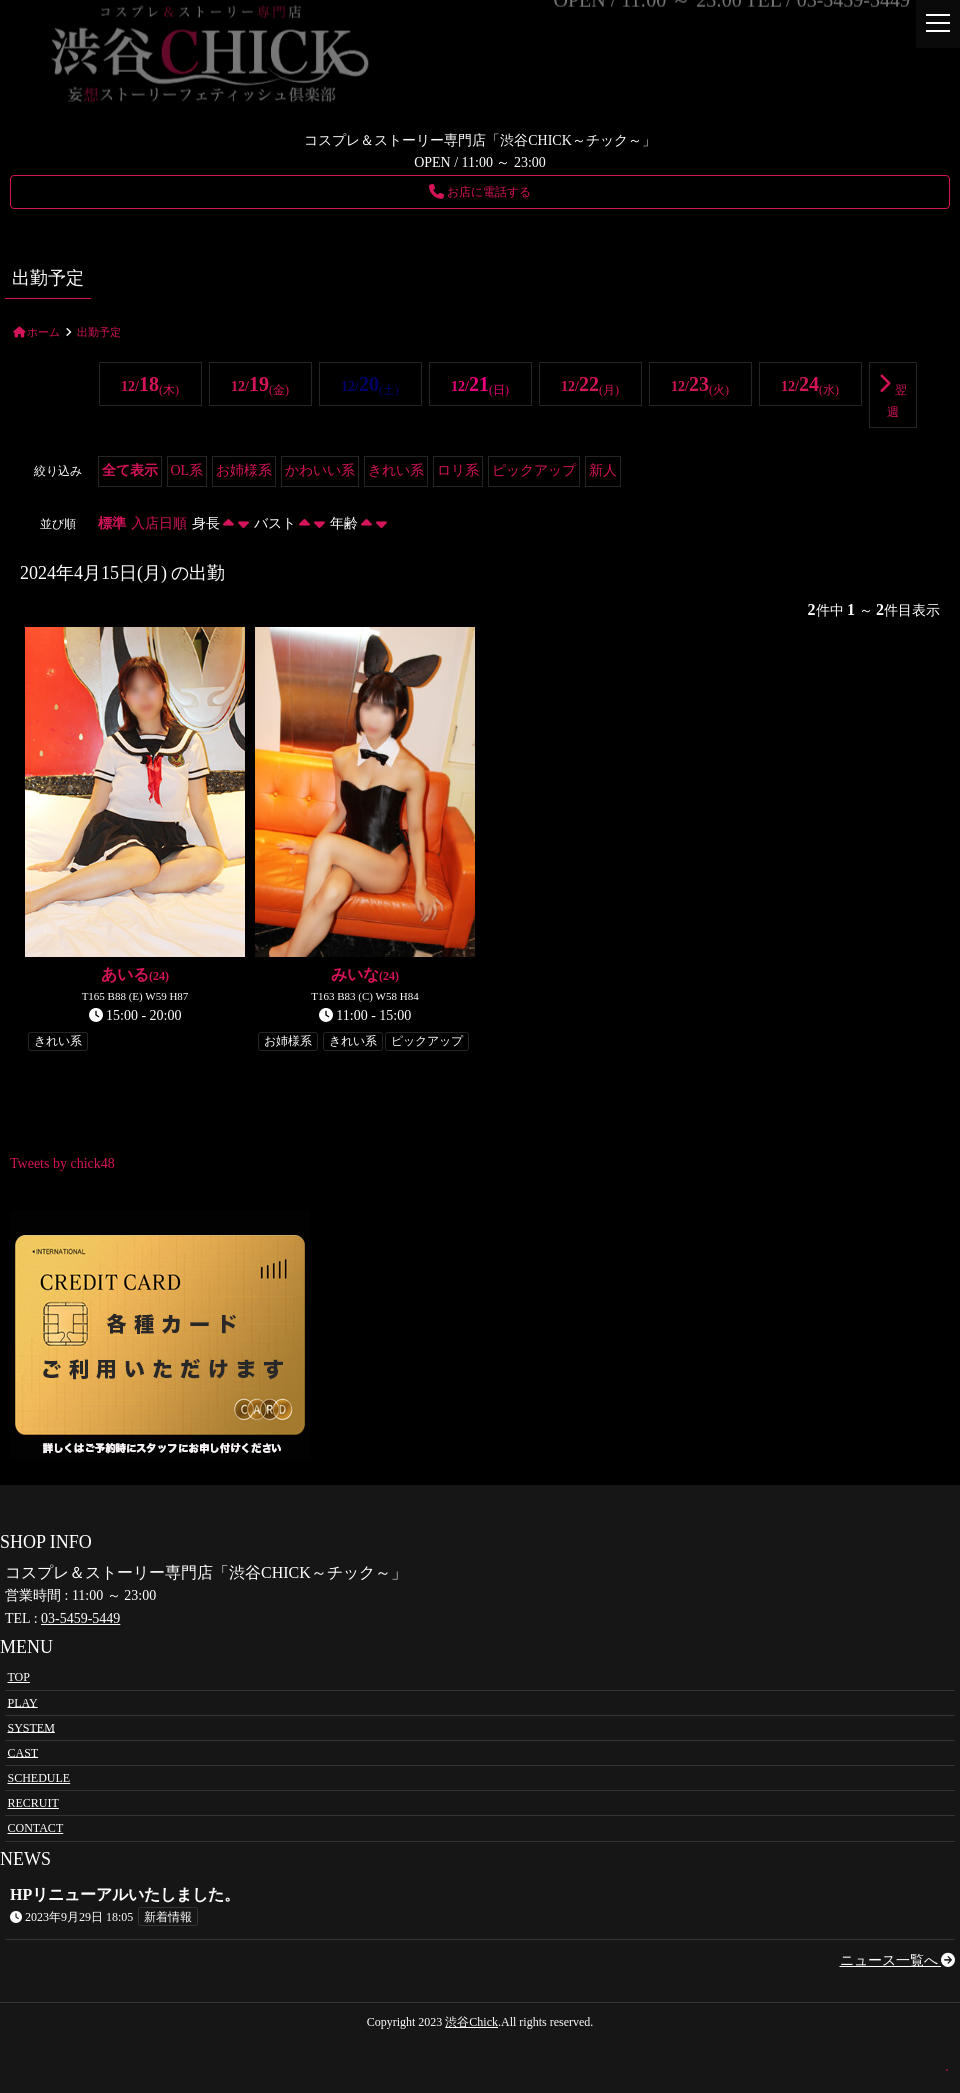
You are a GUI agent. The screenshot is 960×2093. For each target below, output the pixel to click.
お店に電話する (480, 192)
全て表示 (130, 470)
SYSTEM (31, 1727)
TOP (19, 1677)
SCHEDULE (39, 1778)
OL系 (187, 470)
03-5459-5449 (80, 1618)
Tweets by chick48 (62, 1163)
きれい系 (396, 470)
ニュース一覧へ (898, 1960)
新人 (603, 470)
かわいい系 (320, 470)
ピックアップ (534, 470)
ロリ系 (458, 470)
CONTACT (36, 1828)
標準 (112, 523)
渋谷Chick (471, 2022)
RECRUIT (33, 1803)
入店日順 (159, 523)
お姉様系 (244, 470)
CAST (23, 1752)
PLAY (23, 1702)
